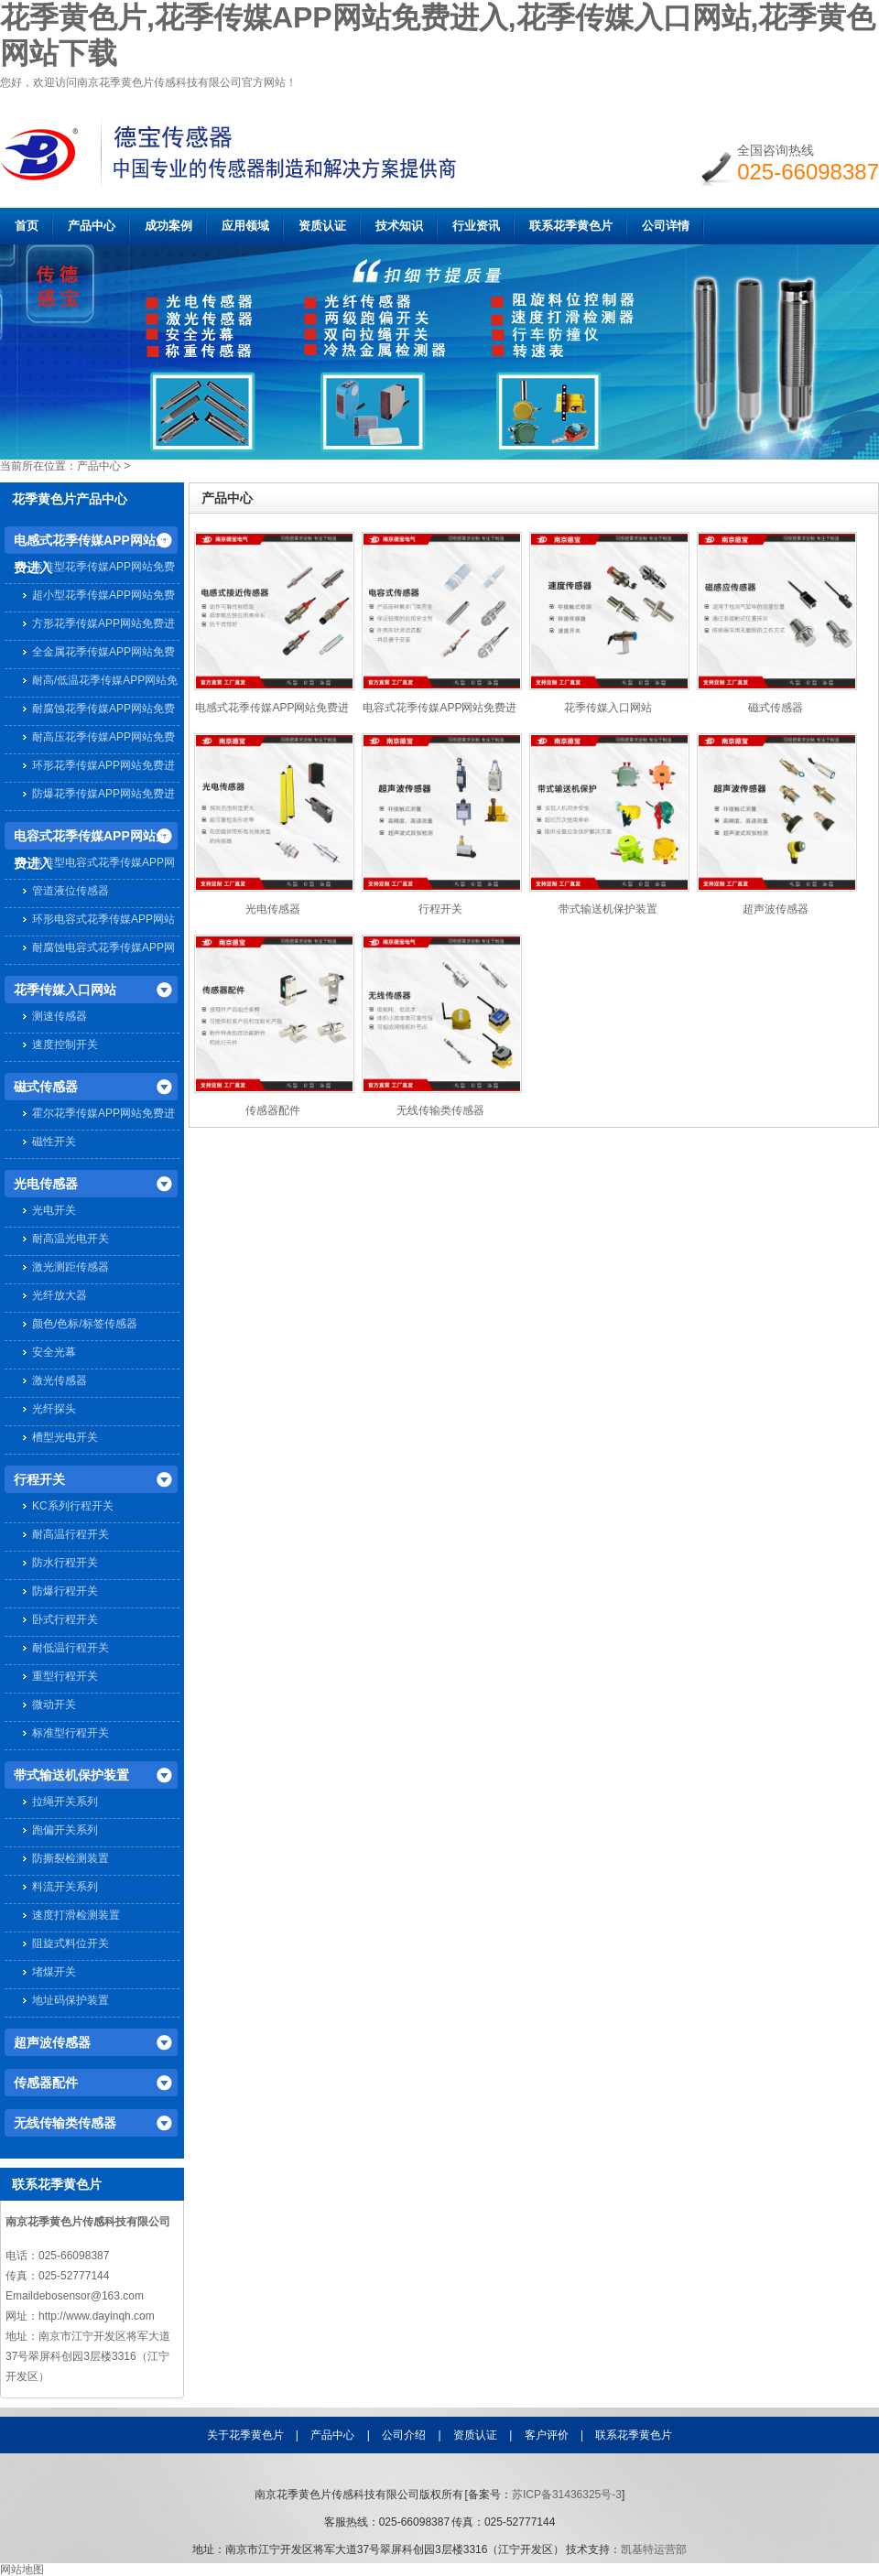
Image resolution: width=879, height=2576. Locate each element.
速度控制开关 (65, 1044)
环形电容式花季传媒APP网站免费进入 (103, 921)
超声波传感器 (52, 2042)
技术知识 (399, 226)
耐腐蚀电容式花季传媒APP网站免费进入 (103, 949)
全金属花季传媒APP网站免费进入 (103, 654)
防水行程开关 (65, 1562)
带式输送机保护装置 (71, 1775)
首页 (26, 226)
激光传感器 (59, 1380)
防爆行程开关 (65, 1591)
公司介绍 (404, 2435)
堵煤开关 (54, 1971)
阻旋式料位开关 (70, 1943)
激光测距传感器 (70, 1267)
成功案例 (168, 226)
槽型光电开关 (65, 1437)
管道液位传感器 (70, 890)
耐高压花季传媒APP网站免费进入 (103, 739)
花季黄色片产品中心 (69, 499)
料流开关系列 (65, 1886)
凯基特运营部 (654, 2549)
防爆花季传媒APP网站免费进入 (103, 796)
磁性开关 (54, 1141)
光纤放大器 (59, 1295)
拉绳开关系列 (65, 1801)
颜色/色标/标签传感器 (84, 1323)
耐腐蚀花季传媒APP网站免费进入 (103, 711)
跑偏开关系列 (65, 1830)
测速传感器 (59, 1016)
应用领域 (245, 226)
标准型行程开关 (70, 1732)
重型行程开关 (65, 1676)
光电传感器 (46, 1183)
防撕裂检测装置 (70, 1858)
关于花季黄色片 (245, 2435)
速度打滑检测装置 (76, 1915)
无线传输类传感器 (65, 2123)
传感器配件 (46, 2082)
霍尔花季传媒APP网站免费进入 (103, 1115)
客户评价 (547, 2435)
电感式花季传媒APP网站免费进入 (91, 543)
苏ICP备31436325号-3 (567, 2494)
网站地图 (22, 2569)
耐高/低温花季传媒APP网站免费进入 (105, 682)
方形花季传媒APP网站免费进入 (103, 625)
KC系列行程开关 (73, 1505)
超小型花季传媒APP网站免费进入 (103, 597)
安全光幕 (54, 1352)
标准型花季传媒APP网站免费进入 (103, 569)
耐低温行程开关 (70, 1647)
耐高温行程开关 (70, 1534)
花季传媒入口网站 (65, 989)
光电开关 (54, 1210)
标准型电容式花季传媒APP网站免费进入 (103, 864)
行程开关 (39, 1479)
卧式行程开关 (65, 1619)
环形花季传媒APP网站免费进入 (103, 767)
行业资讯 (476, 226)
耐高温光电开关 (70, 1238)
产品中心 (91, 226)
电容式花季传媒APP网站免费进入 (91, 839)
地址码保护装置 (70, 2000)
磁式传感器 (46, 1086)
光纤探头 (54, 1408)
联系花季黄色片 (571, 226)
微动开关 (54, 1704)
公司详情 (665, 226)
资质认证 (322, 226)
